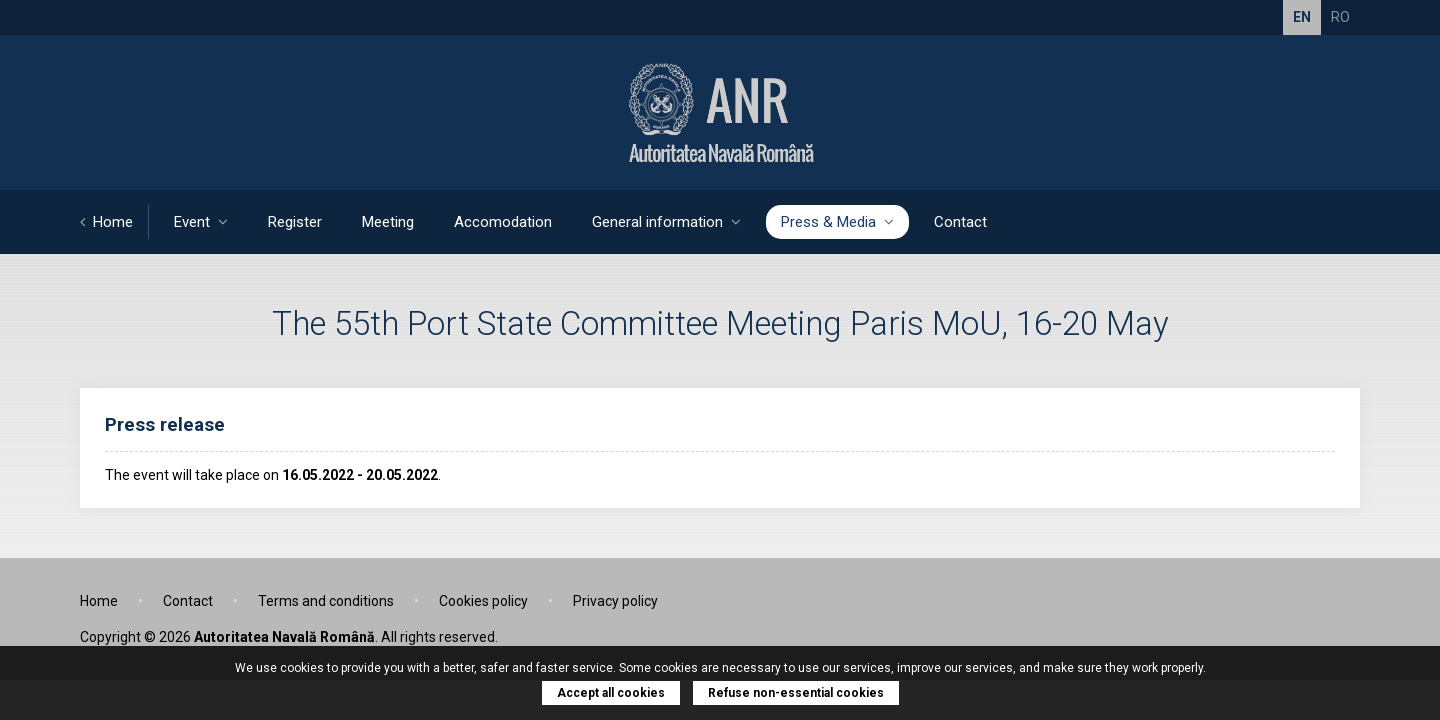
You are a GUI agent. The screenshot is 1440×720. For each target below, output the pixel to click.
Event (201, 222)
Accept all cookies (611, 693)
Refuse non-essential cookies (796, 693)
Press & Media (837, 222)
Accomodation (503, 222)
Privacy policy (615, 601)
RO (1340, 17)
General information (666, 222)
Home (106, 222)
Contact (960, 222)
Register (295, 222)
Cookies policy (483, 601)
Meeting (388, 222)
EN (1302, 17)
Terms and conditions (326, 601)
